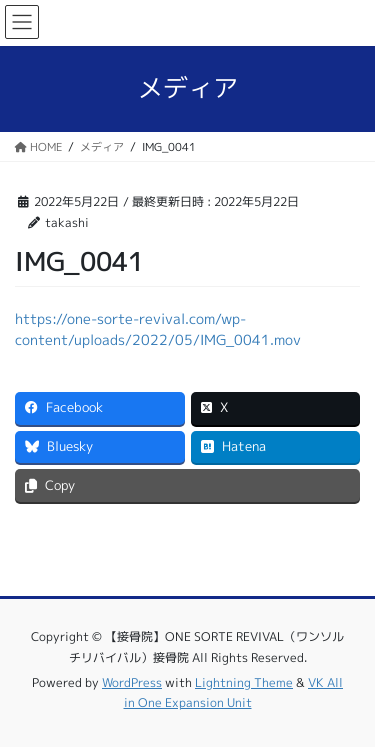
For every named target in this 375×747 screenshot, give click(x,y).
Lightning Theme (244, 682)
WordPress (132, 682)
